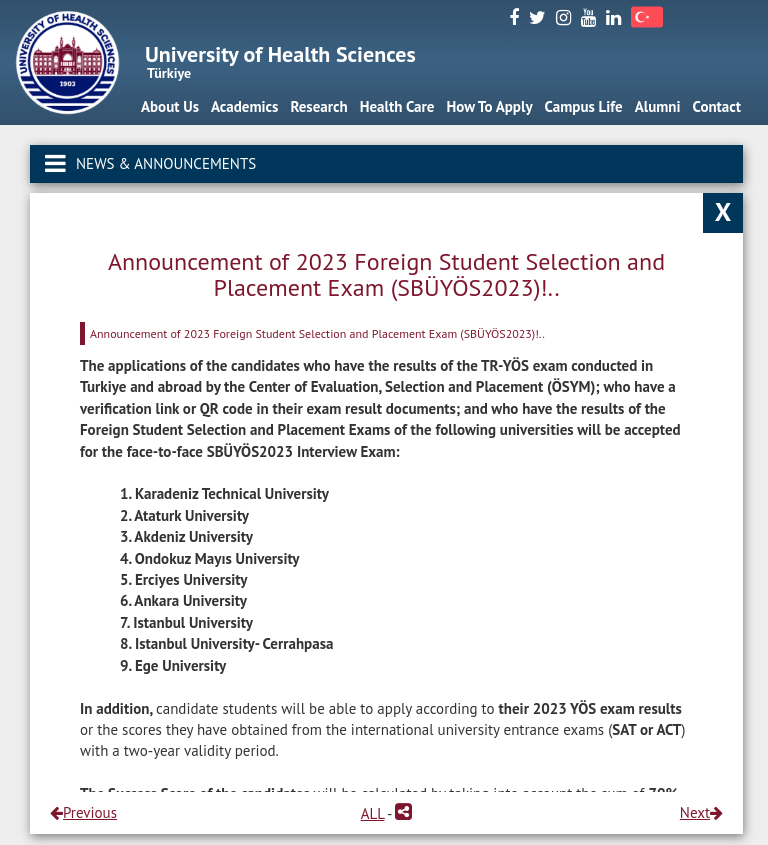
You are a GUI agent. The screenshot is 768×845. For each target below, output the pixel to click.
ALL (373, 813)
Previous (83, 812)
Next (701, 812)
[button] (403, 813)
